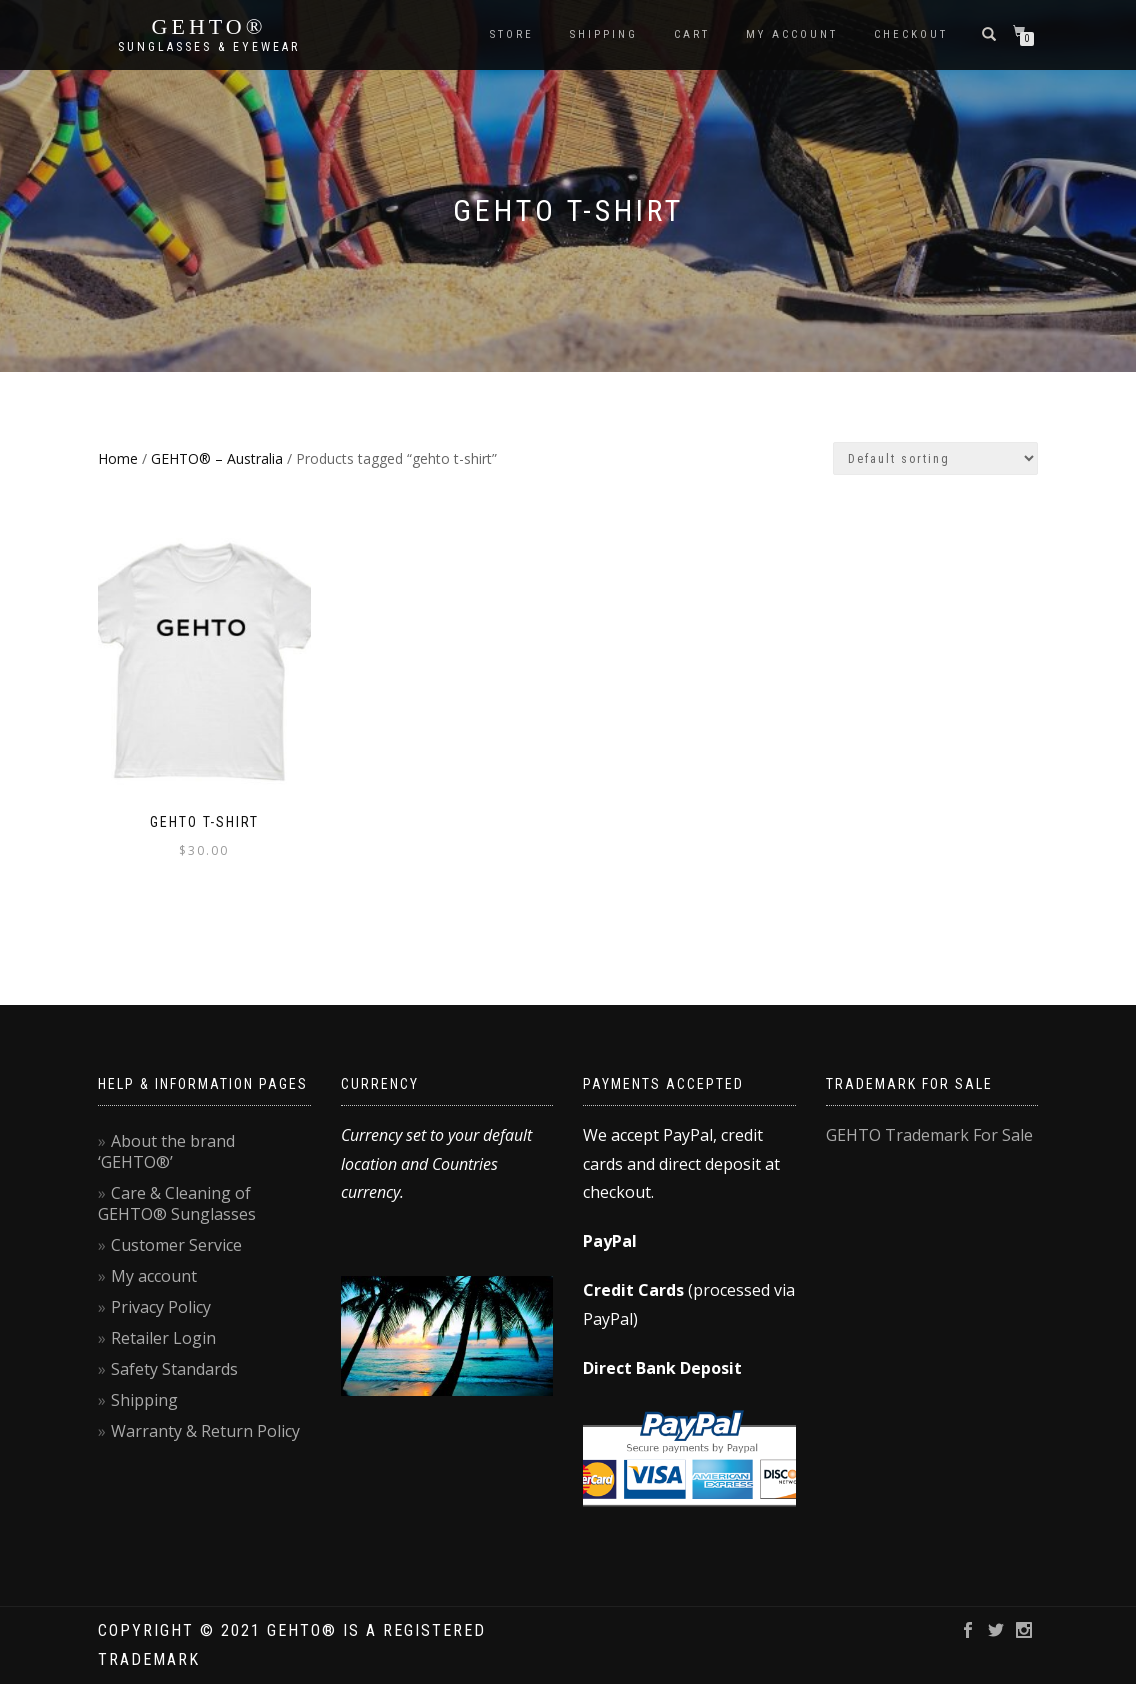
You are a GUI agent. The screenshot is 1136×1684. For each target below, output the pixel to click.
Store (512, 34)
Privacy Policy (161, 1307)
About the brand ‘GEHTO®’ (166, 1151)
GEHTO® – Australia (217, 458)
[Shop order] (935, 458)
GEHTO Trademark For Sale (929, 1135)
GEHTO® (209, 27)
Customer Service (176, 1245)
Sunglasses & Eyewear (209, 47)
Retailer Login (163, 1338)
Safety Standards (174, 1369)
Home (118, 458)
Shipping (604, 34)
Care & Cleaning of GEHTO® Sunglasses (177, 1203)
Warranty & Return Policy (205, 1431)
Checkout (911, 34)
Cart (692, 34)
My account (792, 34)
